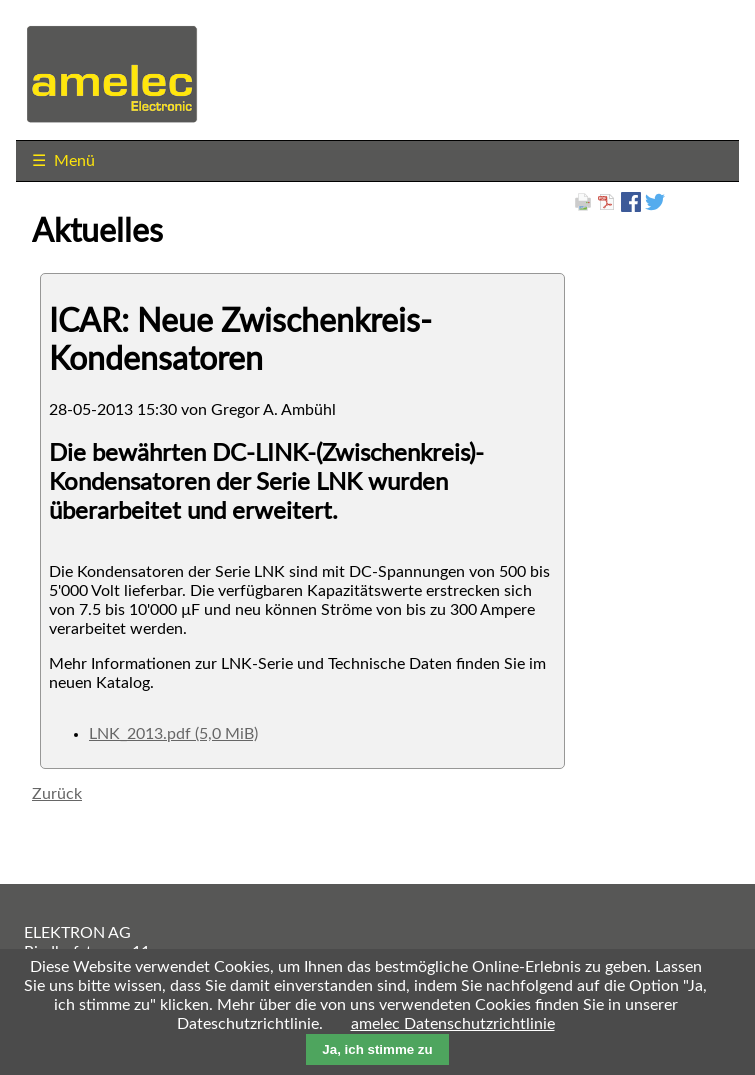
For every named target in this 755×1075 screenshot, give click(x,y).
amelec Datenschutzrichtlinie (453, 1024)
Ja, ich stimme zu (377, 1049)
